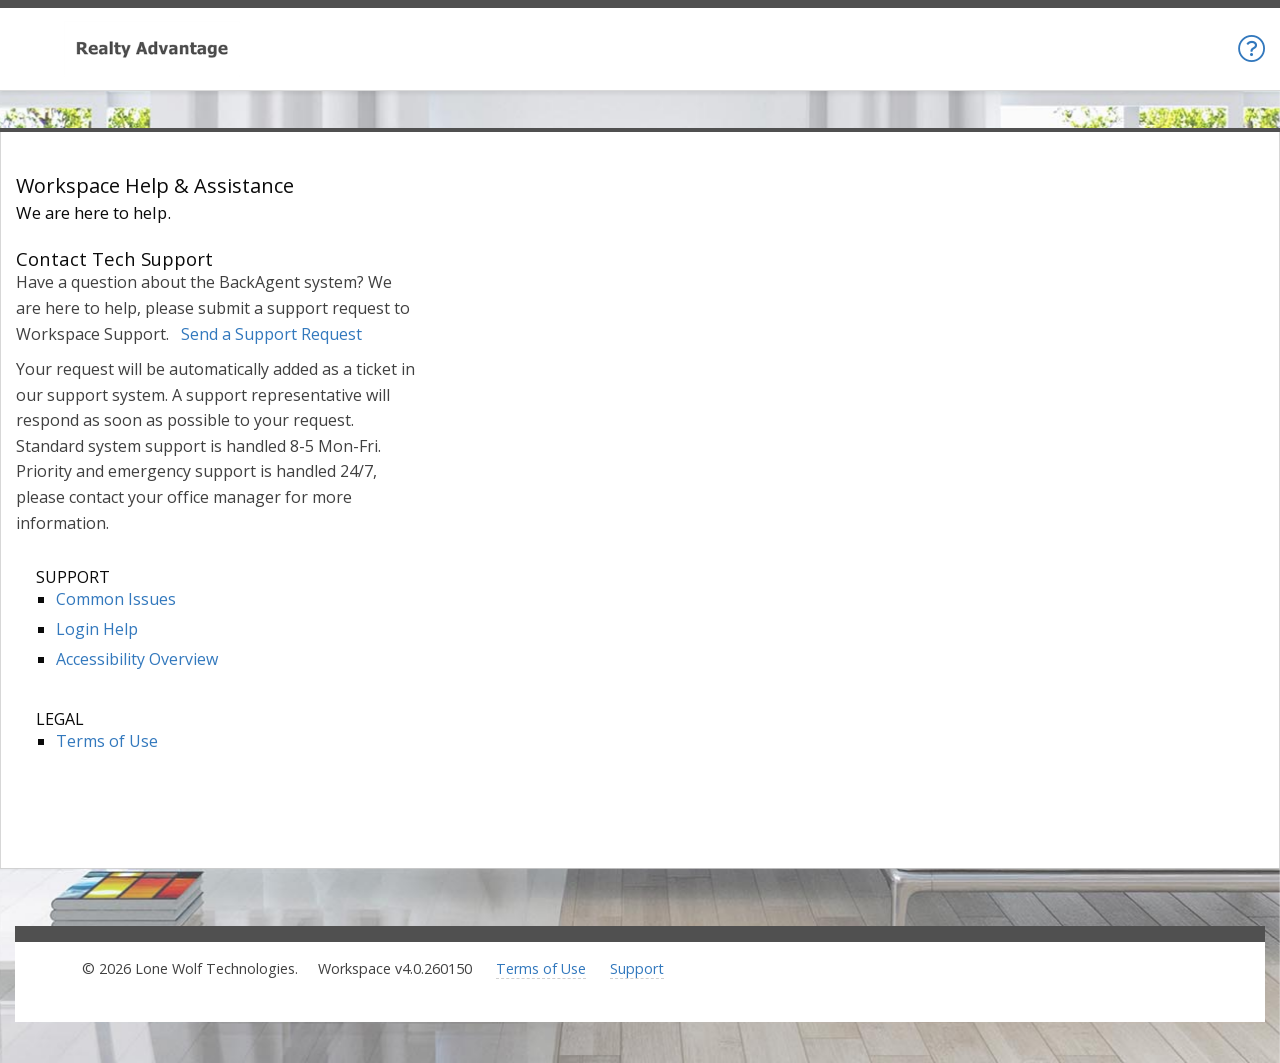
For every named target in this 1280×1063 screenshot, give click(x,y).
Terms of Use (107, 741)
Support (637, 968)
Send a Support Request (271, 334)
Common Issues (116, 599)
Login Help (97, 629)
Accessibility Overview (137, 659)
